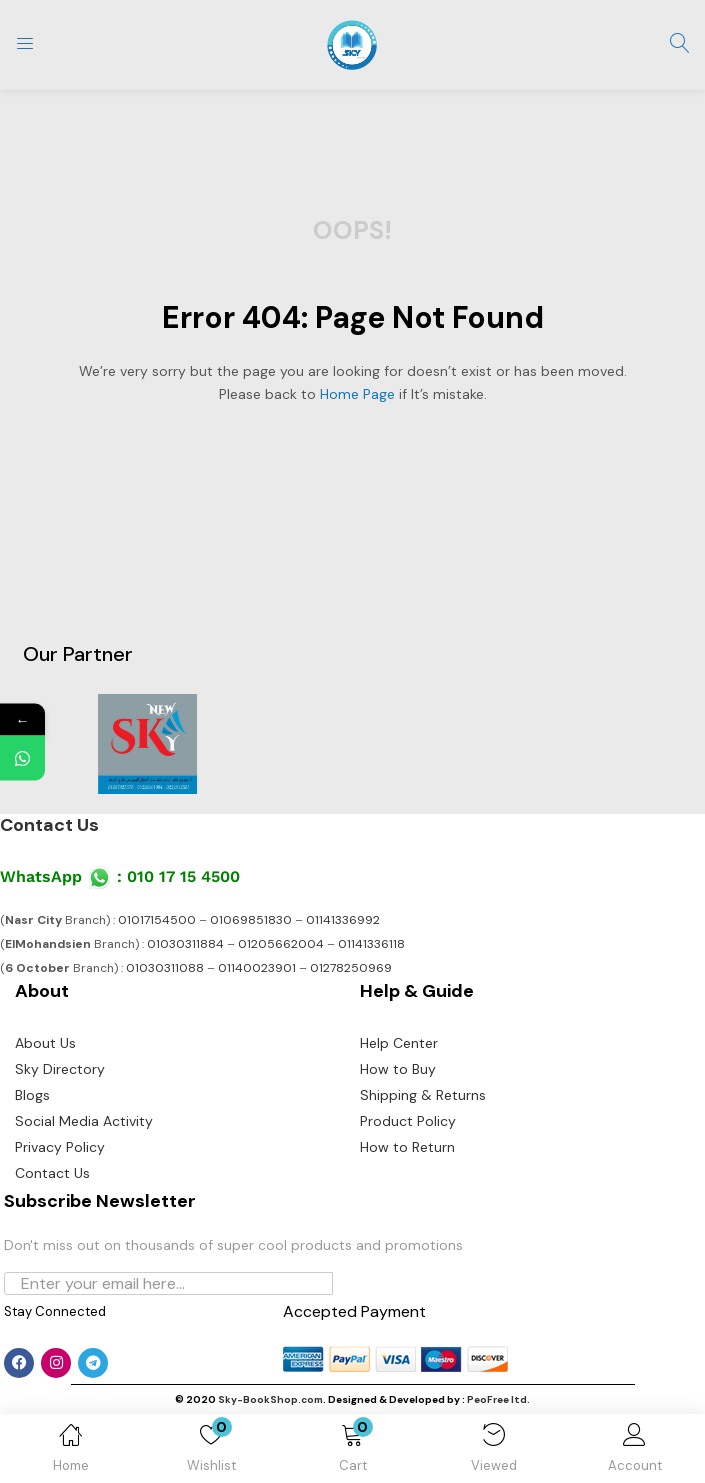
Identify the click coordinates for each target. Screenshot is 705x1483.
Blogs (32, 1095)
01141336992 (343, 920)
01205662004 (281, 944)
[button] (352, 1452)
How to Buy (398, 1069)
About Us (45, 1043)
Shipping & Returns (423, 1095)
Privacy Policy (60, 1147)
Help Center (399, 1043)
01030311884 (185, 944)
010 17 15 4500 (183, 876)
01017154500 (157, 920)
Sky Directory (60, 1069)
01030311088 (165, 968)
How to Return (407, 1147)
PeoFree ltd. (498, 1399)
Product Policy (408, 1121)
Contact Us (49, 825)
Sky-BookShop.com (270, 1399)
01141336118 (371, 944)
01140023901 (257, 968)
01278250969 (351, 968)
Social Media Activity (84, 1121)
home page (357, 394)
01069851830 (251, 920)
